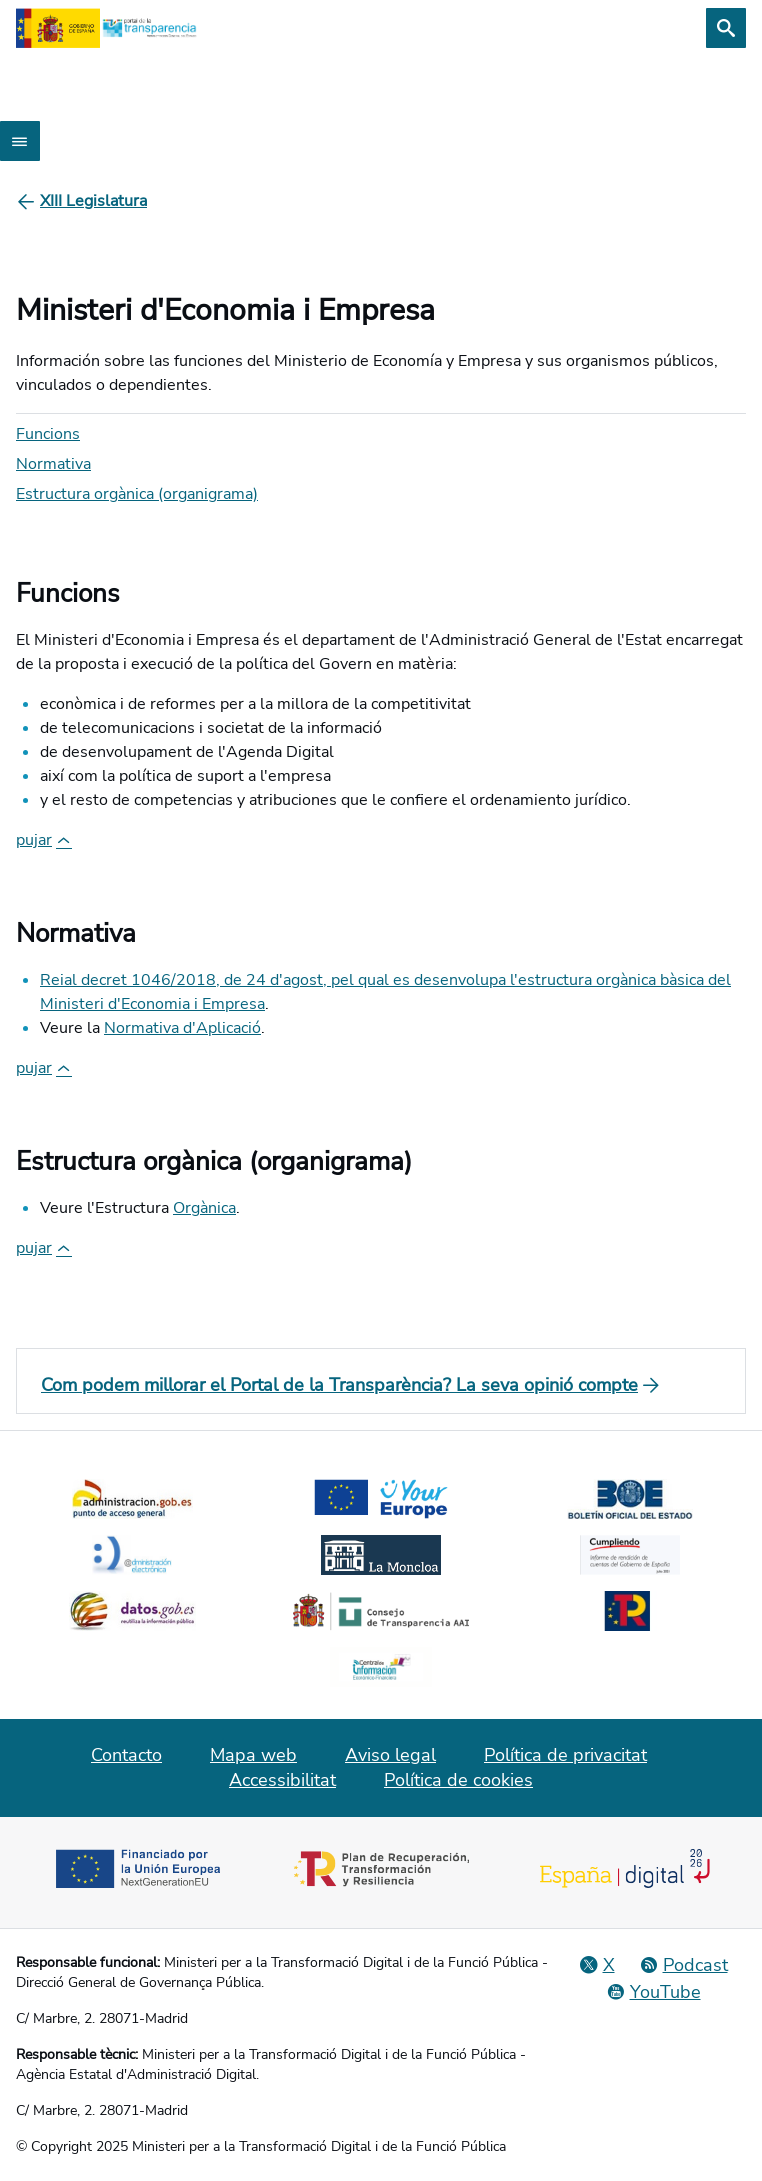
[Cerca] (726, 28)
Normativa (53, 464)
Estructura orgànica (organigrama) (137, 494)
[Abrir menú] (20, 141)
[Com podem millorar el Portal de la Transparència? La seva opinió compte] (381, 1385)
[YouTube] (653, 1992)
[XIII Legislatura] (93, 201)
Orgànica (204, 1208)
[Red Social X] (597, 1965)
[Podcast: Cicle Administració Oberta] (683, 1965)
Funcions (48, 434)
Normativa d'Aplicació (182, 1028)
